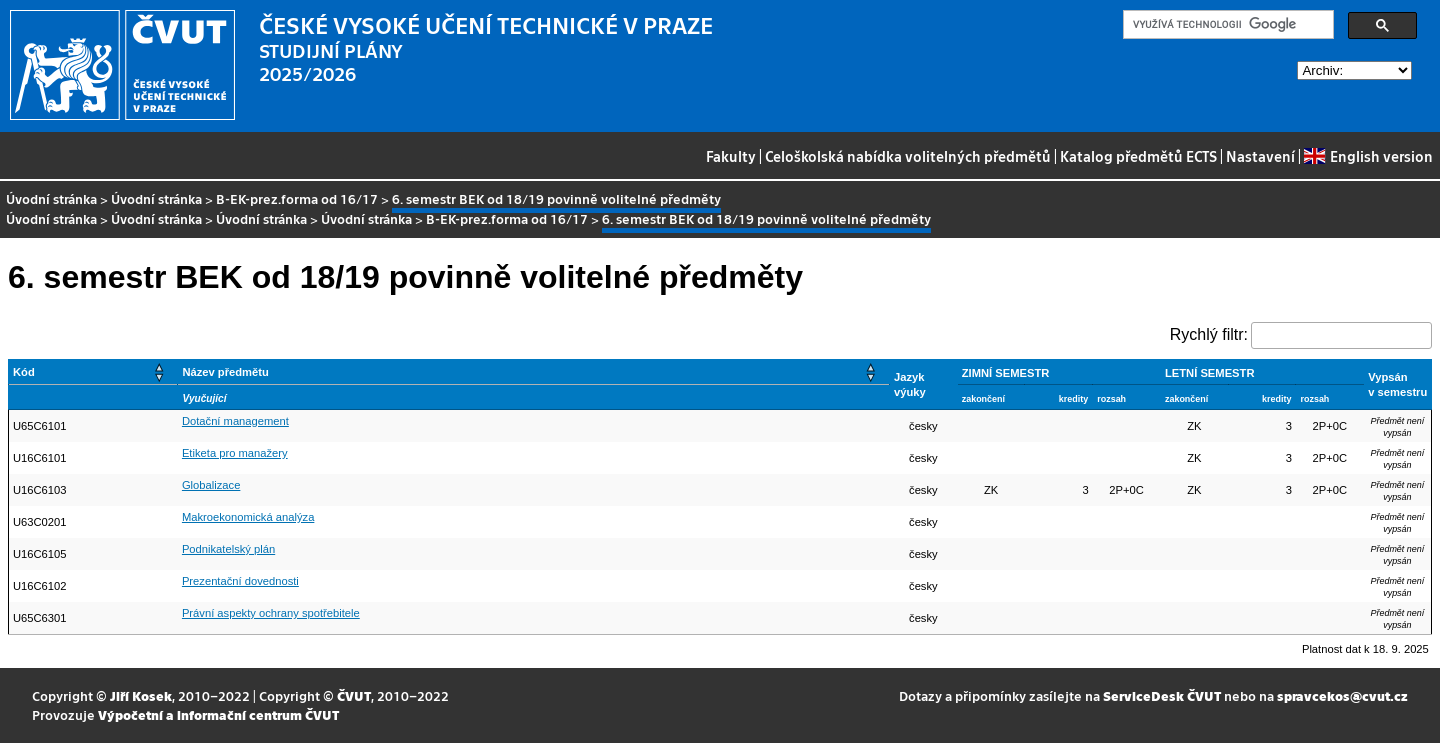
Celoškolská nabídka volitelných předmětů (908, 156)
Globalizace (211, 485)
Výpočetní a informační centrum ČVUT (218, 714)
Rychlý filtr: (1209, 334)
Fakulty (731, 156)
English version (1368, 156)
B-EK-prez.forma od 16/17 (297, 198)
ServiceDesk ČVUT (1162, 695)
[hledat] (1226, 25)
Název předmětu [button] (225, 372)
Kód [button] (24, 372)
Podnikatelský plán (228, 549)
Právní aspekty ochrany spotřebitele (271, 613)
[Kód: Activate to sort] (93, 372)
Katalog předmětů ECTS (1138, 156)
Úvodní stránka (51, 198)
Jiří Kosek (141, 695)
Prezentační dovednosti (240, 581)
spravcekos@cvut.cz (1342, 695)
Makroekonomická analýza (248, 517)
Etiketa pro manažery (235, 453)
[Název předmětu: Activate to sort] (534, 372)
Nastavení (1260, 156)
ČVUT (354, 695)
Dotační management (235, 421)
